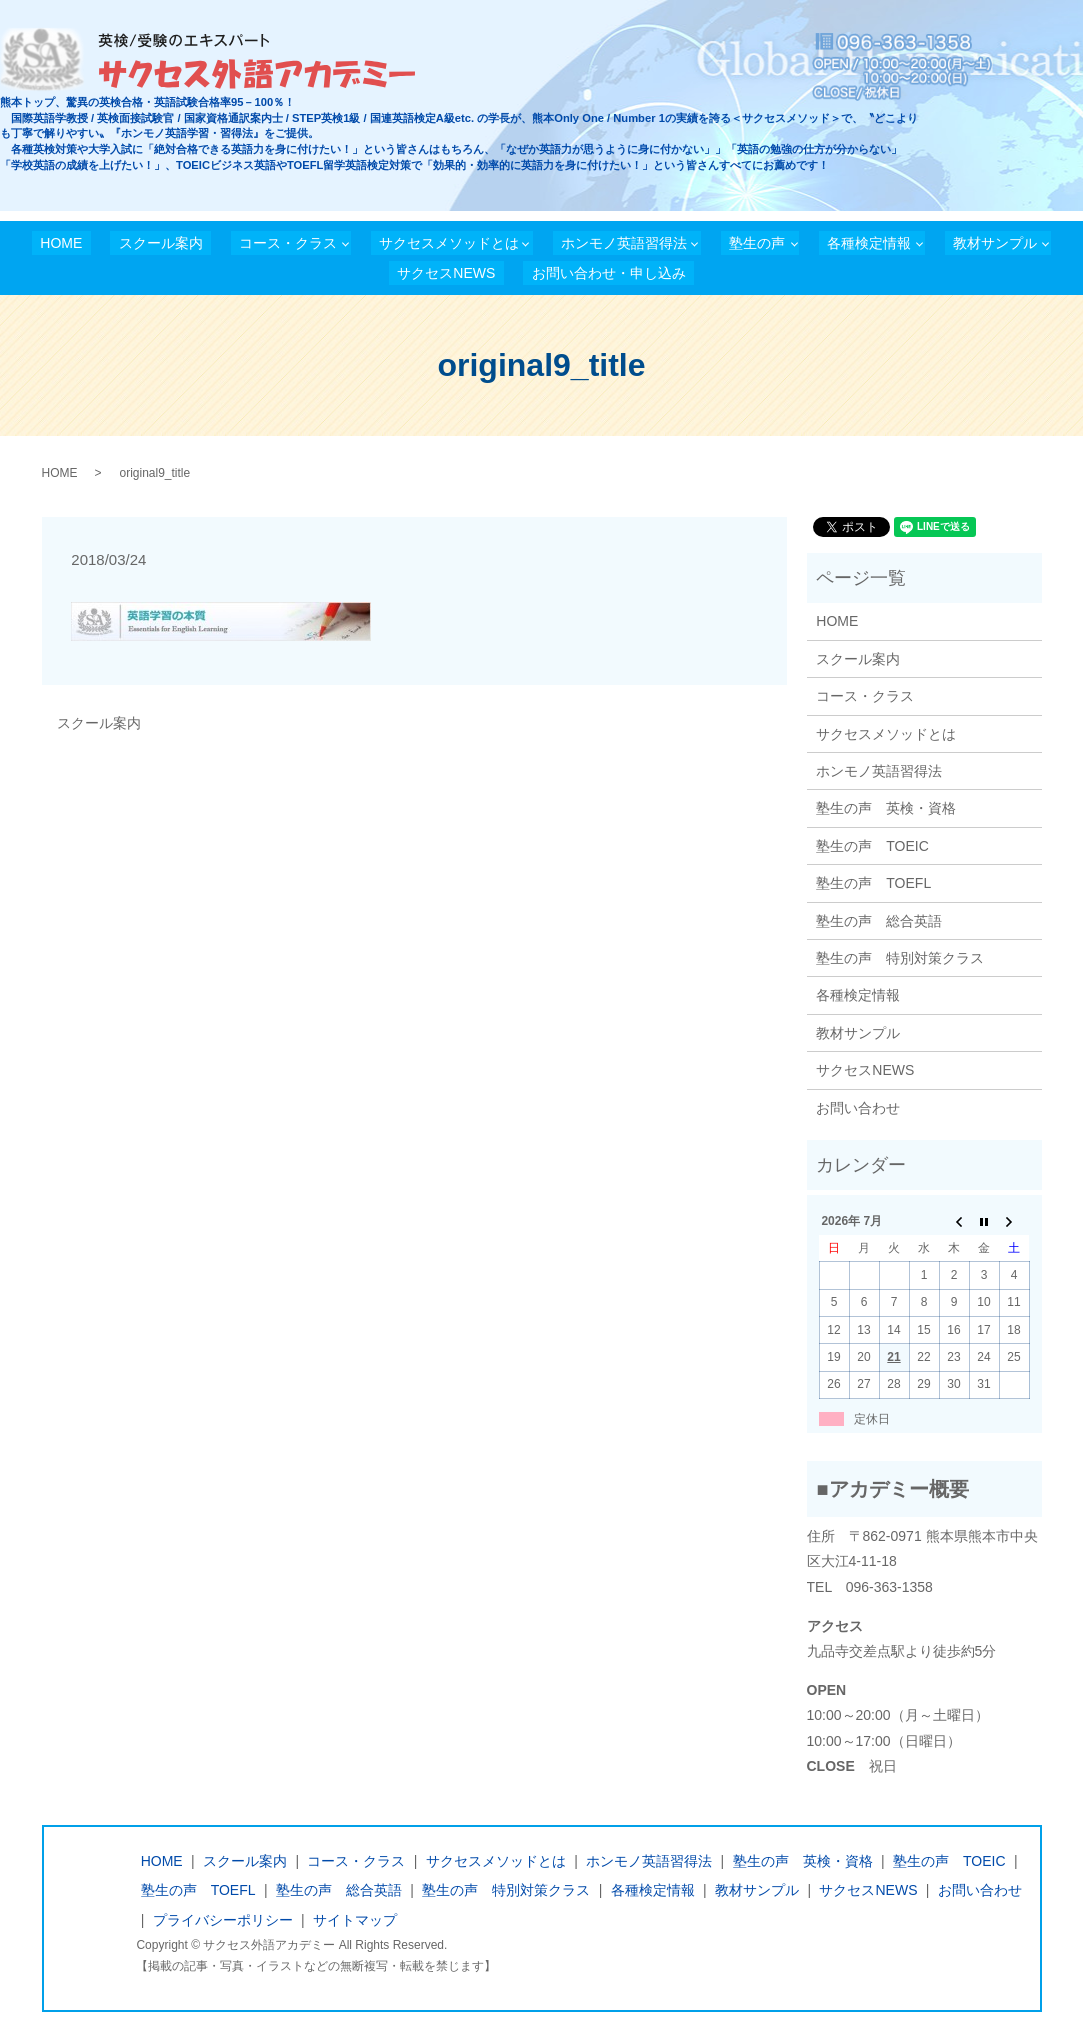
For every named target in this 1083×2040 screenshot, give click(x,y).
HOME (61, 243)
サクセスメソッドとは (449, 243)
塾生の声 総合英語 (879, 921)
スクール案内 (161, 243)
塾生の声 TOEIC (872, 846)
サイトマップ (355, 1920)
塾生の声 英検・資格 (886, 808)
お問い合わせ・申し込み (609, 273)
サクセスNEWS (446, 273)
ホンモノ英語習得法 (624, 243)
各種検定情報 (869, 243)
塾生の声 (757, 243)
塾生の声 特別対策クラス (900, 958)
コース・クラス (288, 243)
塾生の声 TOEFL (873, 883)
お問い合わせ (858, 1108)
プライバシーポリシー (223, 1920)
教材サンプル (995, 243)
